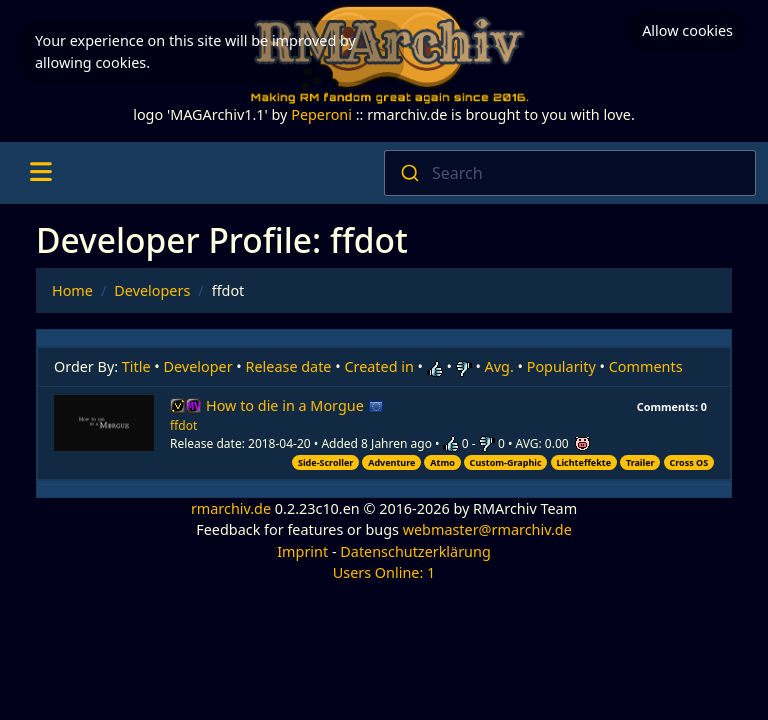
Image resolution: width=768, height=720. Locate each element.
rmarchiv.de (231, 508)
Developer (198, 366)
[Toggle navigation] (40, 173)
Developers (152, 290)
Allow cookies (687, 30)
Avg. (499, 366)
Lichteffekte (583, 462)
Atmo (442, 462)
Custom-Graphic (506, 462)
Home (72, 290)
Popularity (561, 366)
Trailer (640, 462)
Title (136, 366)
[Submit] (408, 173)
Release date (289, 366)
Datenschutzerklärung (415, 551)
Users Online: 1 (384, 572)
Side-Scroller (325, 462)
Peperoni (321, 114)
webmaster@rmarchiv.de (487, 529)
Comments (646, 366)
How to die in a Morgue (295, 405)
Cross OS (688, 462)
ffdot (183, 425)
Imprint (302, 551)
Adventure (391, 462)
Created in (378, 366)
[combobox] (570, 173)
